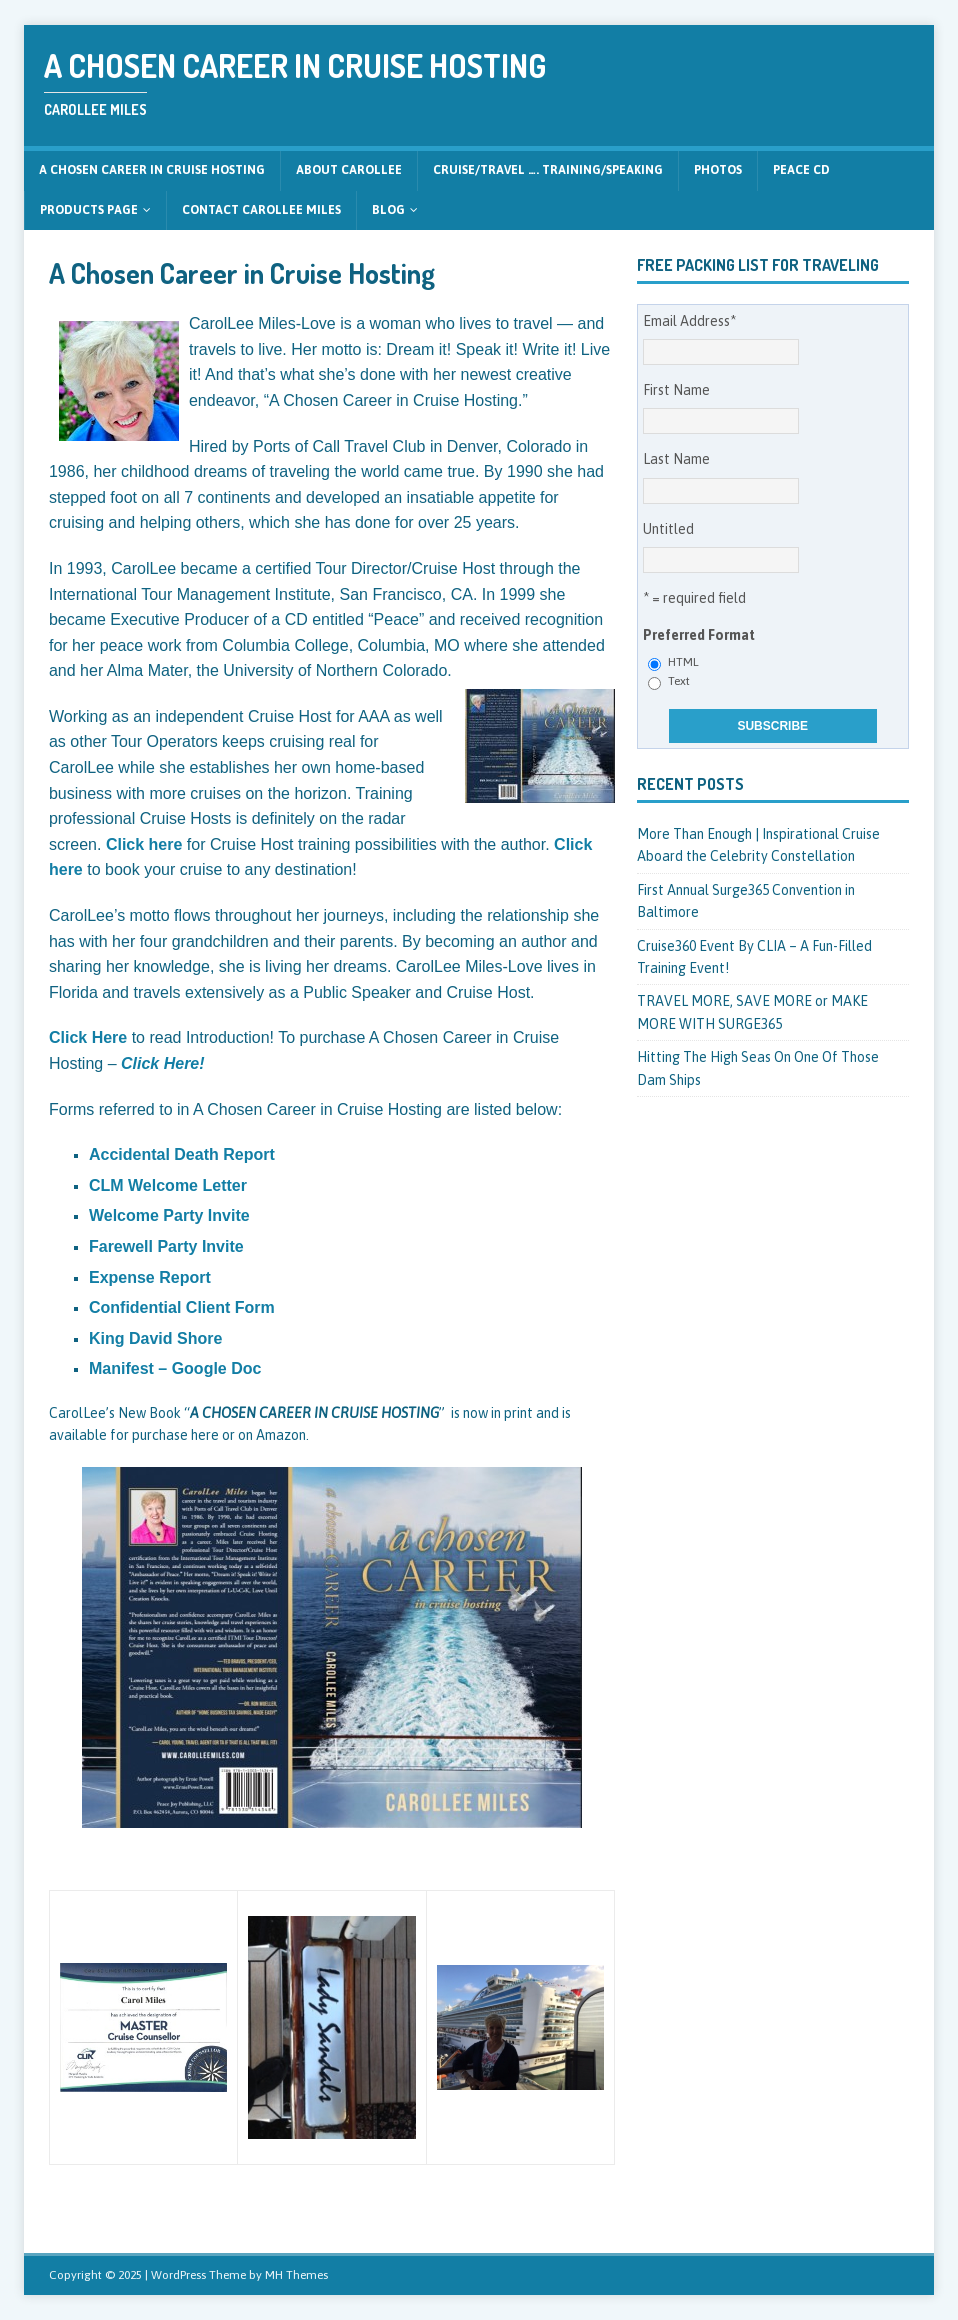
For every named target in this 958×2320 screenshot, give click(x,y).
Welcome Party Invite (169, 1215)
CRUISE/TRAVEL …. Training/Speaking (548, 170)
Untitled (668, 529)
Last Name (676, 459)
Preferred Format (699, 635)
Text (679, 681)
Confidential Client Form (182, 1307)
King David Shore (155, 1338)
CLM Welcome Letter (168, 1185)
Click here (144, 844)
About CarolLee (349, 170)
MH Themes (296, 2275)
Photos (718, 170)
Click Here (88, 1037)
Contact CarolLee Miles (261, 210)
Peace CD (801, 170)
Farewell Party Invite (166, 1246)
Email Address (689, 321)
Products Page (89, 210)
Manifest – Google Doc (175, 1368)
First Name (676, 390)
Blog (388, 210)
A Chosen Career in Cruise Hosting (152, 170)
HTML (683, 662)
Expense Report (150, 1277)
